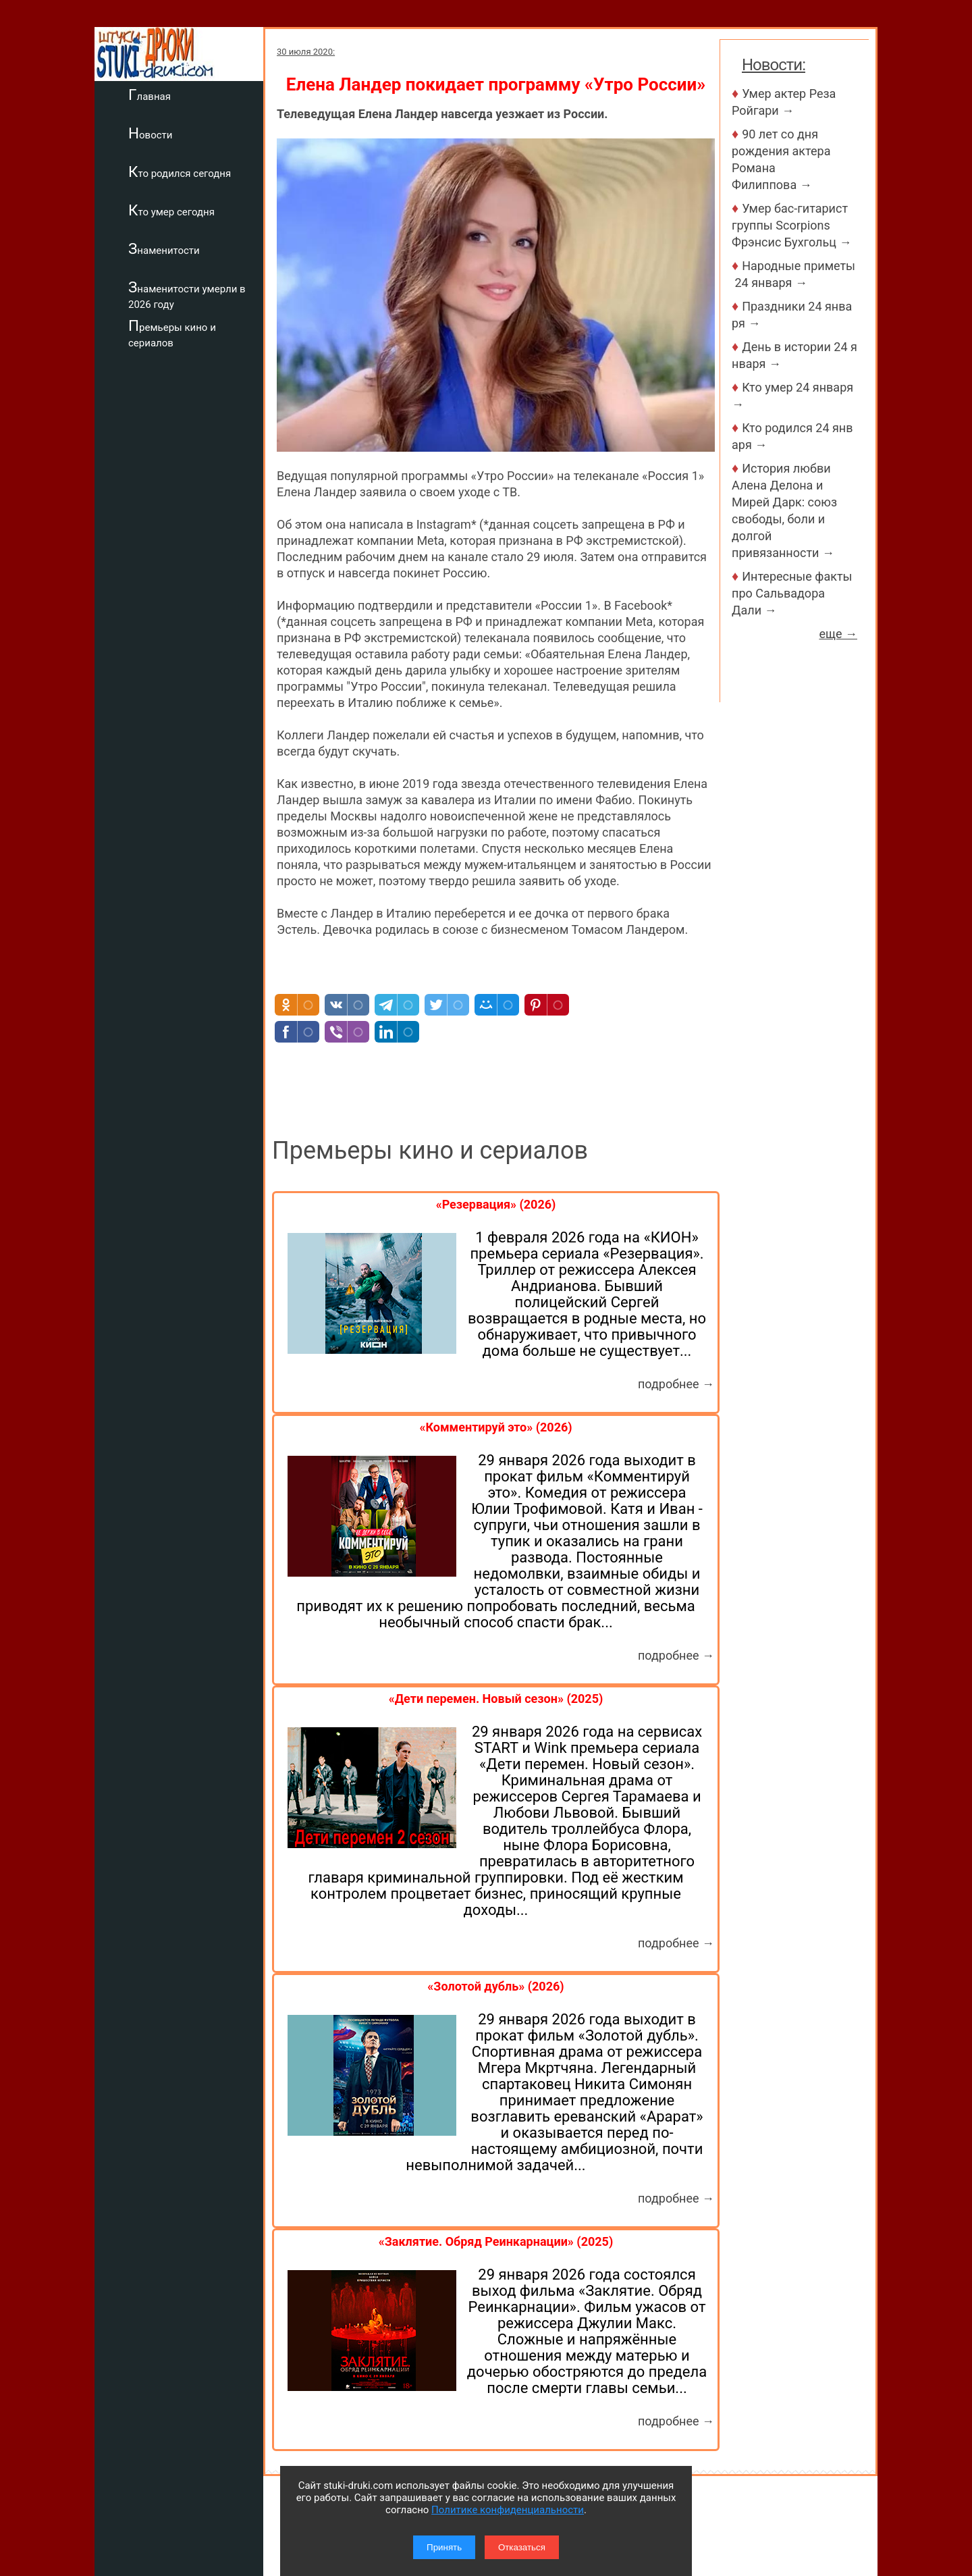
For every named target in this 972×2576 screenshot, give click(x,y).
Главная (149, 94)
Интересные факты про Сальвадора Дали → (792, 593)
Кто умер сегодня (171, 210)
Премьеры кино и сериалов (172, 333)
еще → (838, 634)
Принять (444, 2547)
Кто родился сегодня (179, 171)
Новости (150, 133)
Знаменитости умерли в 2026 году (187, 294)
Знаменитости (164, 248)
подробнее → (676, 1384)
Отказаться (521, 2547)
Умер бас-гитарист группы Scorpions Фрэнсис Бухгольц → (791, 225)
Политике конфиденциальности (507, 2510)
